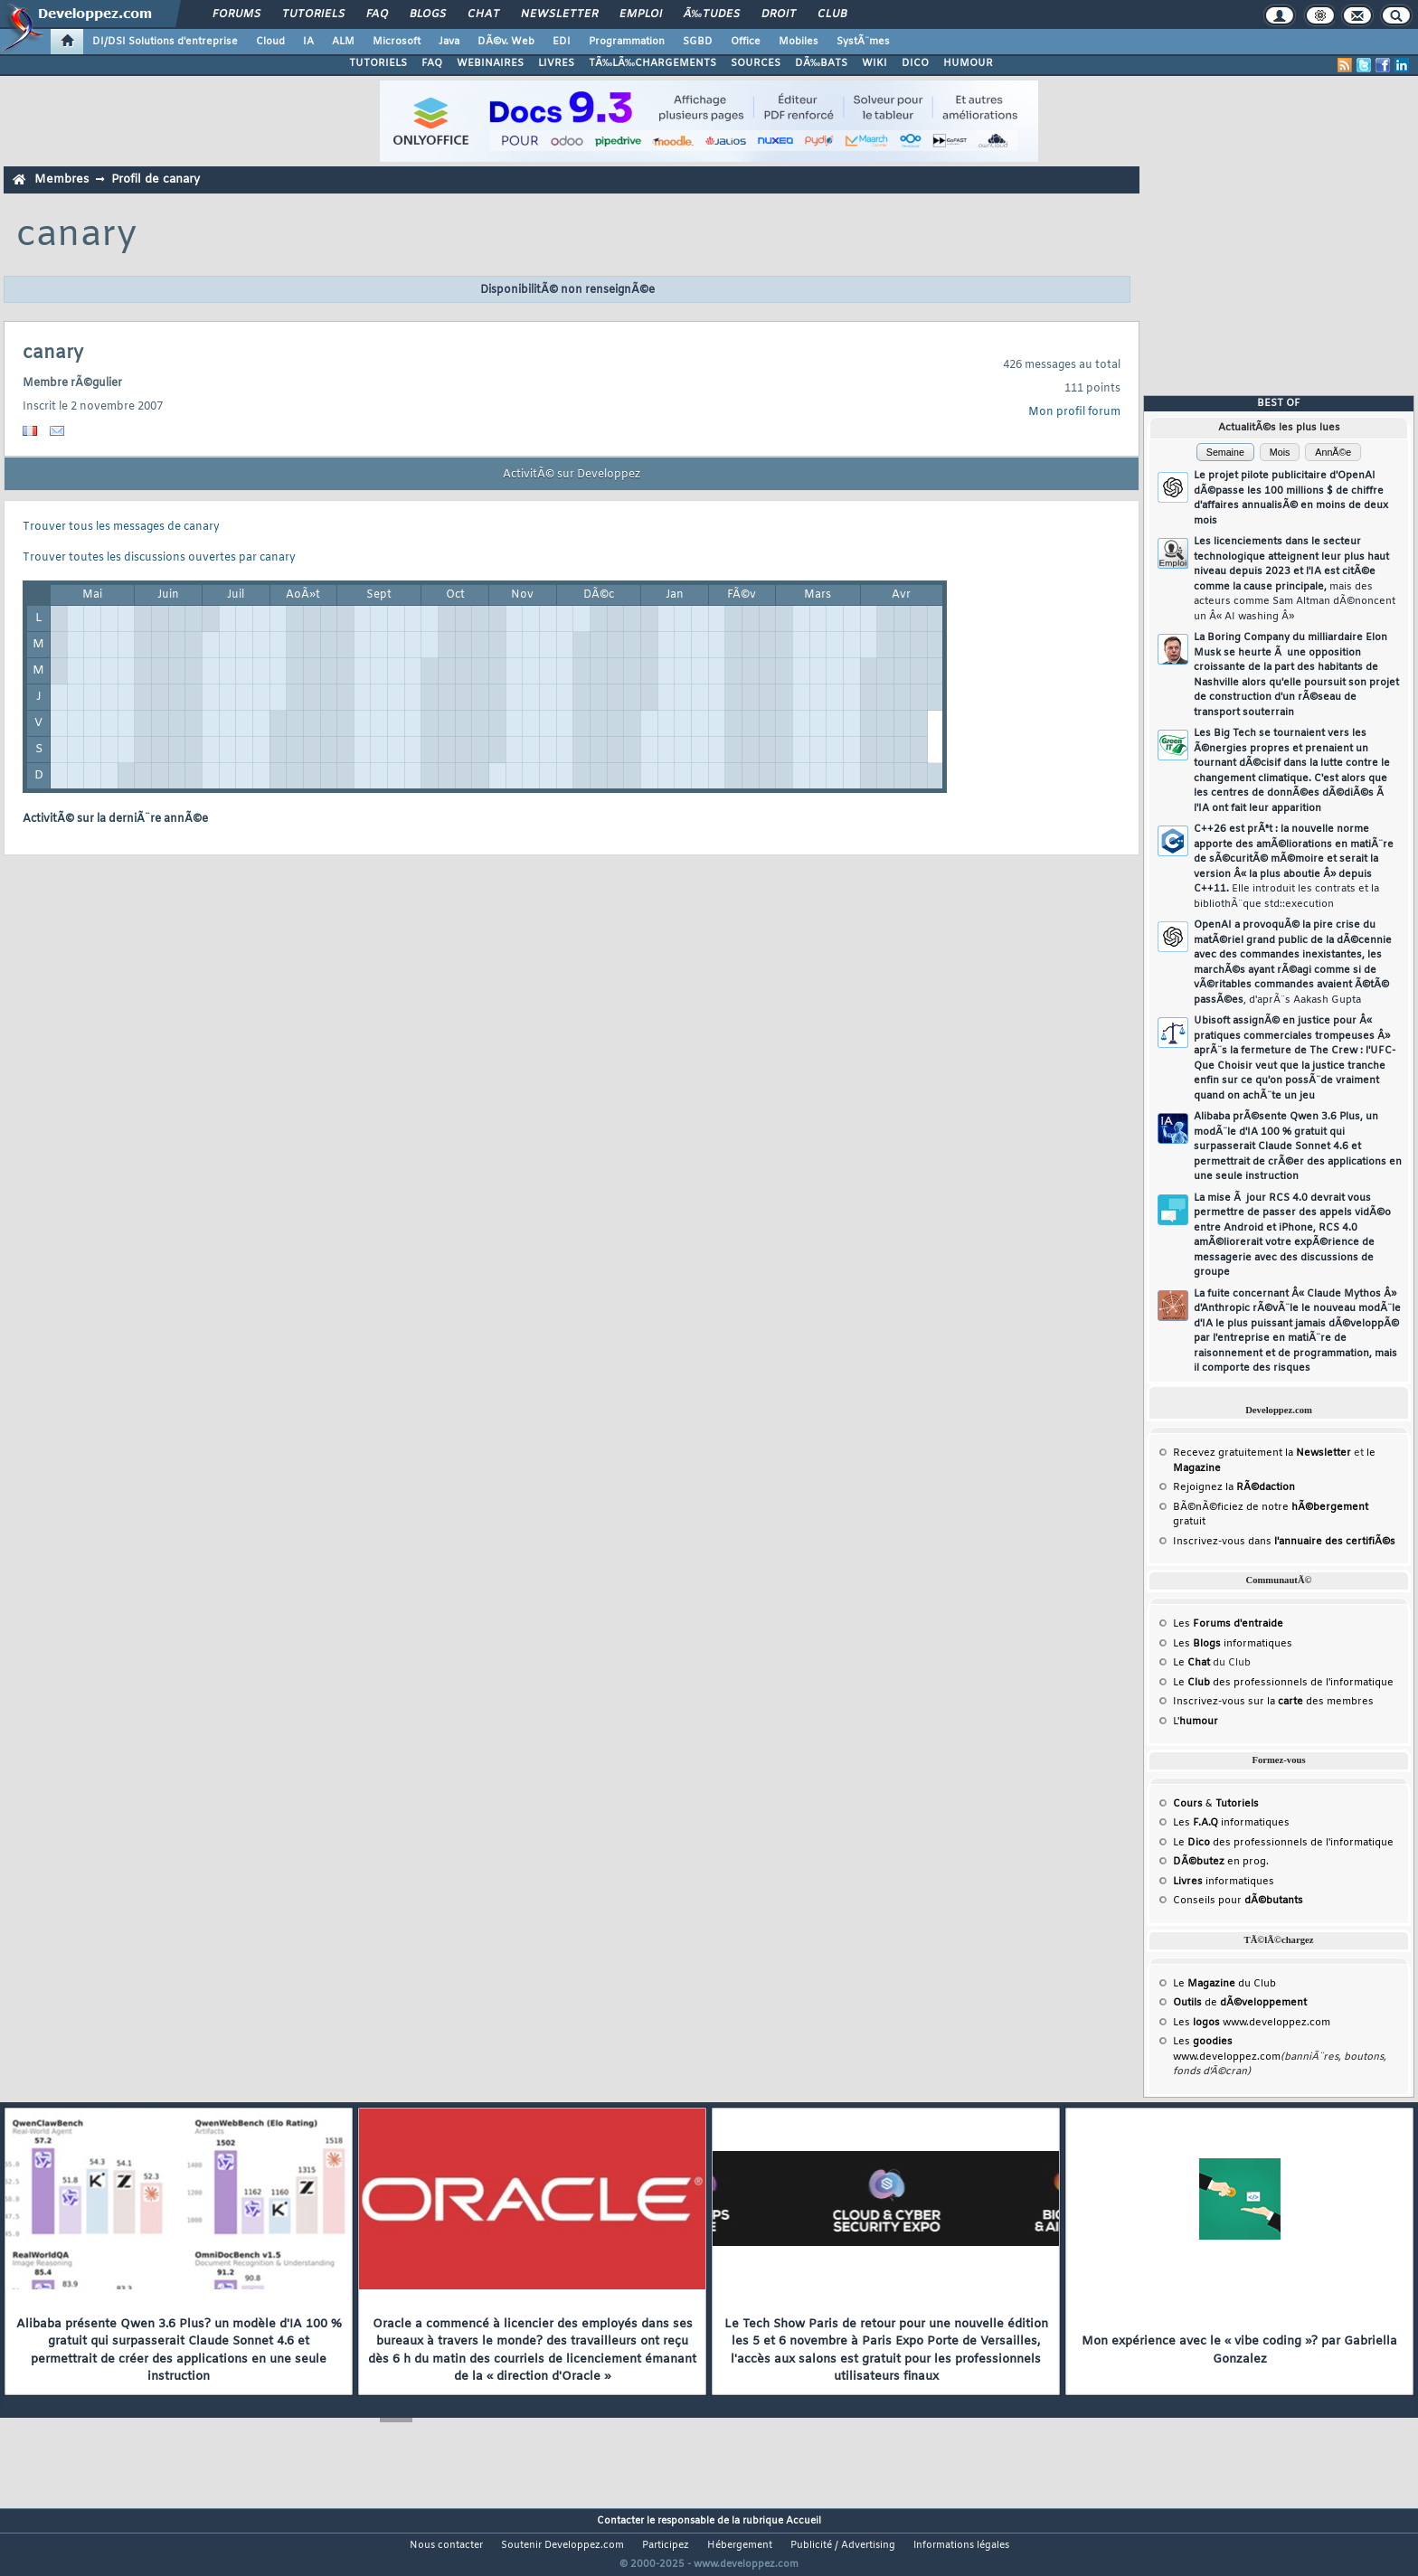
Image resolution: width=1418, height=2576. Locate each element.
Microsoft (397, 41)
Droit (779, 14)
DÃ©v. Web (505, 41)
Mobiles (798, 41)
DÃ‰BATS (821, 63)
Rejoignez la (1234, 1487)
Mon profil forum (1074, 412)
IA (308, 41)
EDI (562, 41)
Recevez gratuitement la (1262, 1453)
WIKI (874, 63)
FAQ (377, 14)
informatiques (1223, 1881)
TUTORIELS (378, 63)
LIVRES (556, 63)
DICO (915, 63)
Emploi (641, 14)
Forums (236, 14)
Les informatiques (1232, 1643)
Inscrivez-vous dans (1284, 1541)
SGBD (698, 41)
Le (1191, 1662)
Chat (483, 14)
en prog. (1221, 1861)
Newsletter (559, 14)
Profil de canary (155, 179)
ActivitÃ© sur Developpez (571, 474)
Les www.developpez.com (1251, 2022)
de (1240, 2002)
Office (746, 41)
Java (449, 41)
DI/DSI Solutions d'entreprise (165, 41)
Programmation (627, 41)
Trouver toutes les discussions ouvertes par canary (159, 558)
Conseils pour (1238, 1900)
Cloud (270, 41)
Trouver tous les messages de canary (121, 527)
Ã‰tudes (712, 14)
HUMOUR (968, 63)
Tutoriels (313, 14)
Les (1228, 1624)
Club (832, 14)
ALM (343, 41)
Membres (61, 179)
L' (1195, 1721)
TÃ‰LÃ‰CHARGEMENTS (652, 63)
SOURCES (755, 63)
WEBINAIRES (490, 63)
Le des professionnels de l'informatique (1283, 1682)
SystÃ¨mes (863, 41)
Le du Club (1224, 1983)
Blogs (428, 14)
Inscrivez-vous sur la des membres (1273, 1701)
